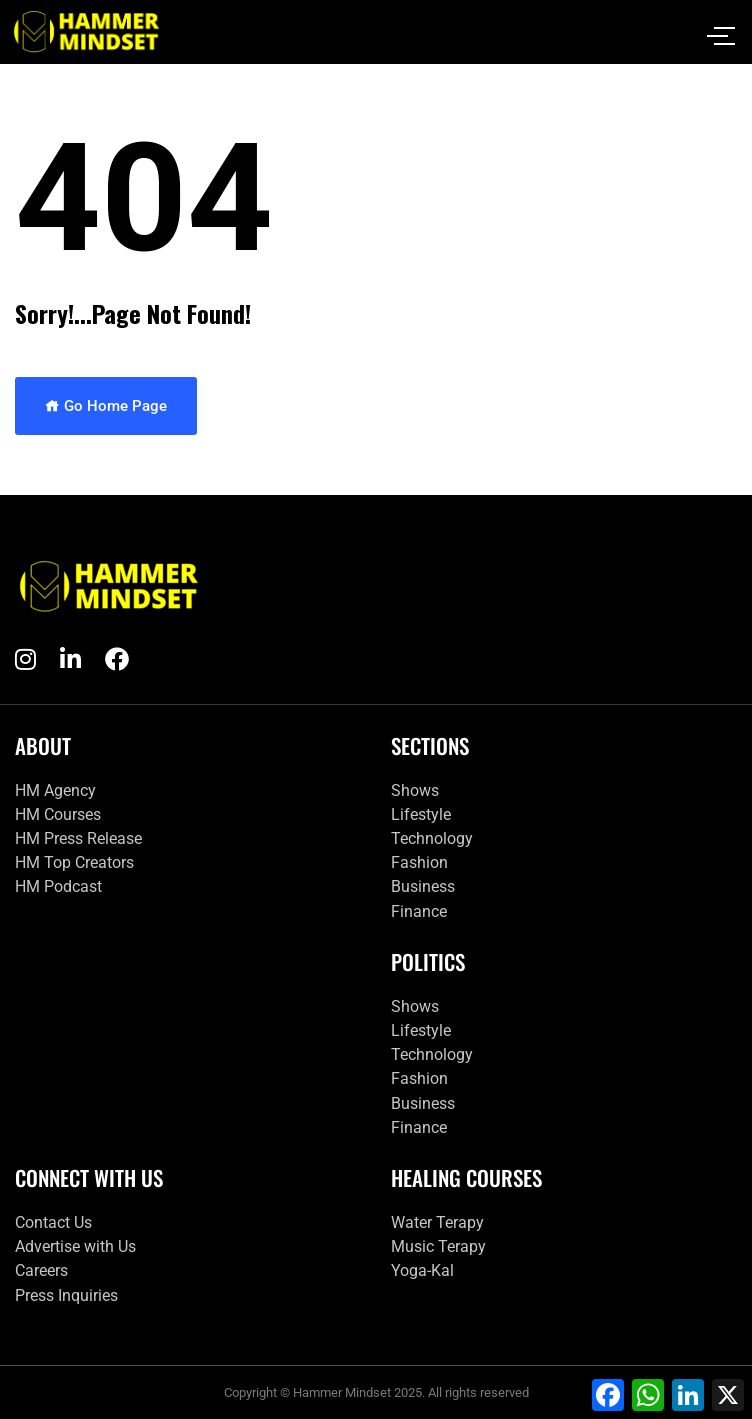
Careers (41, 1270)
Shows (415, 790)
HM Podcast (58, 886)
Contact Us (53, 1222)
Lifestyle (421, 814)
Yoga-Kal (422, 1270)
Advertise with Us (75, 1246)
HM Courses (58, 814)
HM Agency (55, 790)
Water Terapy (437, 1222)
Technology (432, 838)
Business (423, 886)
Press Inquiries (66, 1295)
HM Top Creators (74, 862)
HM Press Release (78, 838)
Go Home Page (106, 406)
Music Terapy (438, 1246)
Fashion (419, 862)
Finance (419, 911)
